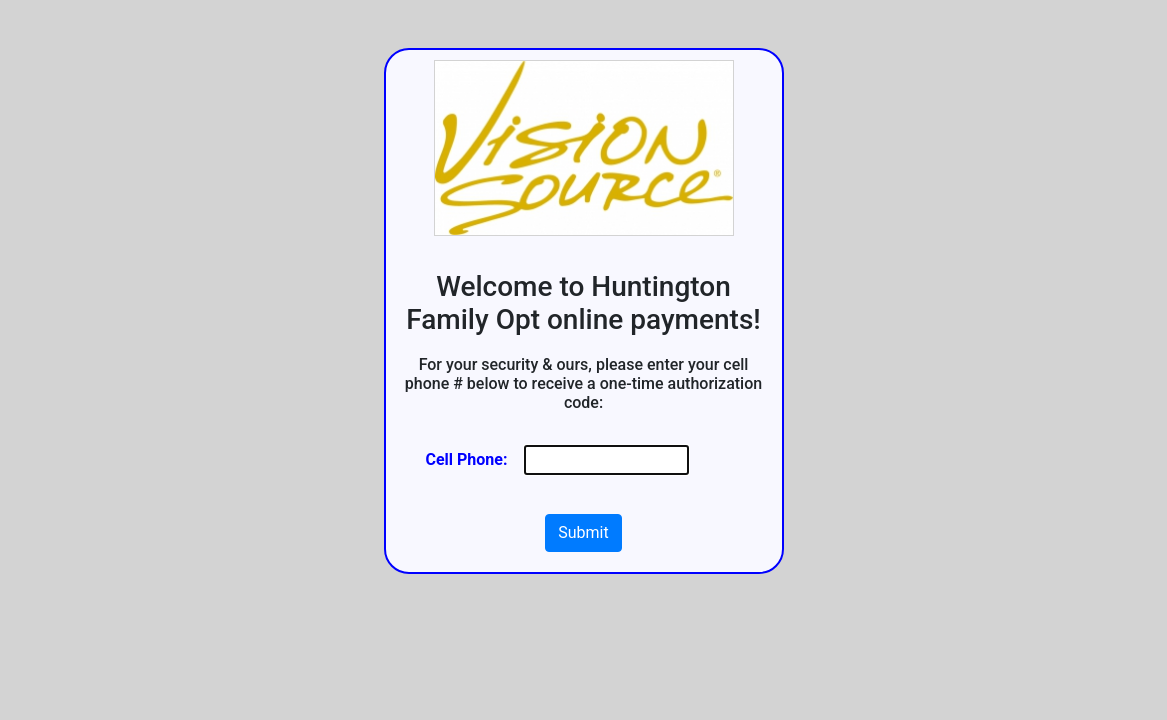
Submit (583, 532)
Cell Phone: (467, 459)
